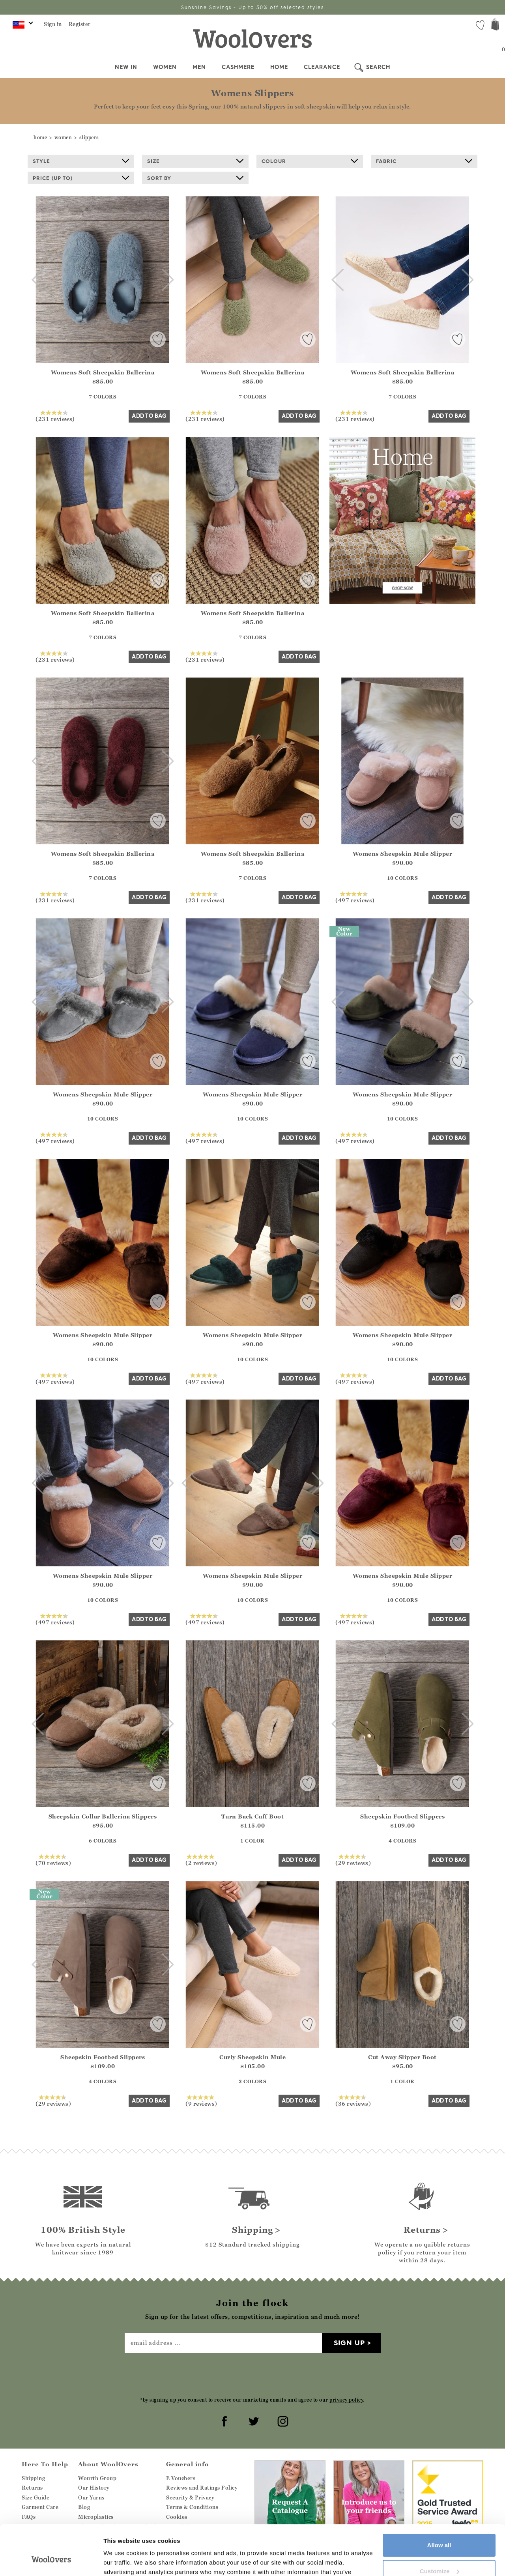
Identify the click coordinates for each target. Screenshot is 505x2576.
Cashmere (238, 67)
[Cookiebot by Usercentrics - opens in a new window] (51, 2561)
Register (80, 24)
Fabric (424, 161)
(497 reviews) (355, 897)
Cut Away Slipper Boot (402, 2057)
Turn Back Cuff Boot (252, 1816)
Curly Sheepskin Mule (252, 2057)
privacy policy (346, 2400)
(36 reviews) (353, 2100)
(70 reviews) (53, 1860)
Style (81, 161)
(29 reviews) (353, 1860)
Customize (439, 2528)
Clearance (322, 67)
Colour (310, 161)
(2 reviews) (201, 1860)
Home (279, 67)
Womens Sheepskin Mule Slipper (403, 853)
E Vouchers (180, 2478)
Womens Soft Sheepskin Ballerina (103, 372)
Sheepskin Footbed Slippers (402, 1816)
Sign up (349, 2343)
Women (165, 67)
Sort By (195, 177)
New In (126, 67)
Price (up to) (81, 177)
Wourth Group (97, 2478)
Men (199, 67)
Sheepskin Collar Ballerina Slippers (103, 1816)
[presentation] (252, 2374)
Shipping (33, 2478)
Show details (121, 2560)
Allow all (439, 2502)
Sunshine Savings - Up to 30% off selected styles (252, 7)
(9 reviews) (201, 2100)
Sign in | (54, 24)
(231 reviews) (55, 416)
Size (195, 161)
